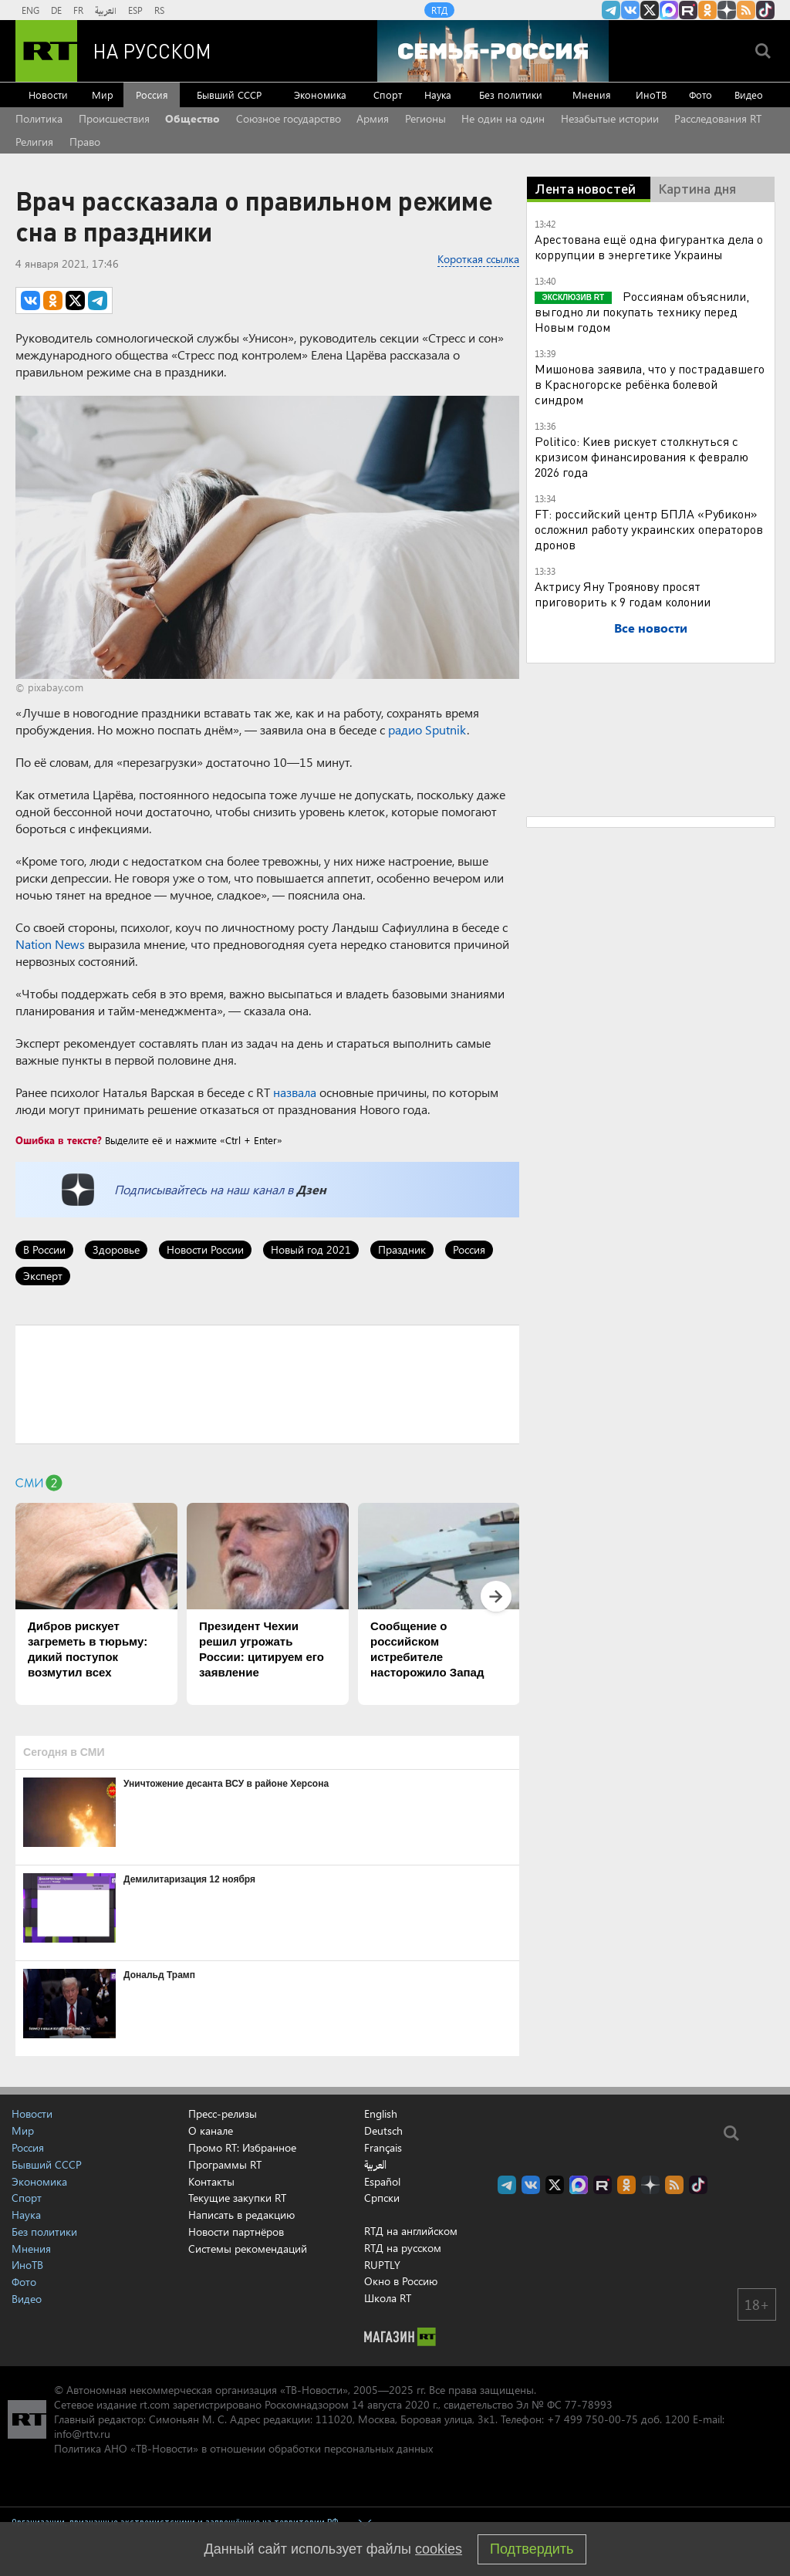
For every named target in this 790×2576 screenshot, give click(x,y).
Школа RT (387, 2298)
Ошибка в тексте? (58, 1139)
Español (382, 2182)
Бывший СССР (229, 94)
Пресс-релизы (222, 2113)
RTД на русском (402, 2247)
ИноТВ (651, 94)
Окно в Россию (400, 2281)
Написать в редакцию (241, 2214)
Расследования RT (717, 118)
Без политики (510, 94)
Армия (372, 118)
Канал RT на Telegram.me (611, 10)
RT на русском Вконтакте (630, 10)
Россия (152, 94)
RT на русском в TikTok (765, 10)
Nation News (50, 944)
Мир (102, 94)
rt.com (155, 2404)
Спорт (387, 94)
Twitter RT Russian (649, 10)
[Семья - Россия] (493, 51)
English (380, 2114)
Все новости (650, 628)
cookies (438, 2549)
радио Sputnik (427, 729)
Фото (700, 94)
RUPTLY (382, 2264)
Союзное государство (288, 118)
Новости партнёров (236, 2231)
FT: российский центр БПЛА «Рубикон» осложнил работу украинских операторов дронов (649, 528)
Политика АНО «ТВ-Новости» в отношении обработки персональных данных (243, 2448)
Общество (192, 118)
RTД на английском (410, 2230)
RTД (439, 10)
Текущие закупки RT (237, 2197)
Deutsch (383, 2131)
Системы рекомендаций (247, 2248)
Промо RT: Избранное (242, 2147)
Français (383, 2148)
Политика (38, 118)
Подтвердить (531, 2549)
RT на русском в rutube (688, 10)
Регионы (425, 118)
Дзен (311, 1189)
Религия (34, 141)
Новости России (205, 1249)
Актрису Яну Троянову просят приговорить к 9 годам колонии (623, 593)
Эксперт (42, 1275)
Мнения (591, 94)
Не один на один (503, 118)
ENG (30, 10)
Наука (437, 94)
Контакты (211, 2181)
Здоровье (116, 1249)
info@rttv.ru (82, 2433)
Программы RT (225, 2164)
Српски (382, 2198)
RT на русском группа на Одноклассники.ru (707, 10)
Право (84, 141)
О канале (210, 2130)
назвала (294, 1092)
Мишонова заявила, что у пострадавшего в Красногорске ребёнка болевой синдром (650, 383)
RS (159, 10)
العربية (105, 10)
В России (44, 1249)
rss (746, 10)
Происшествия (114, 118)
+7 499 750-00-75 (592, 2419)
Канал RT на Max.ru (669, 10)
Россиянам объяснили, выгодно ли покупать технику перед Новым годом (642, 311)
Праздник (402, 1249)
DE (56, 10)
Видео (748, 94)
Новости (48, 94)
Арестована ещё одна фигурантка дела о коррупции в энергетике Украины (649, 246)
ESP (135, 10)
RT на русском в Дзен (726, 10)
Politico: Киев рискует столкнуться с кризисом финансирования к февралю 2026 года (641, 456)
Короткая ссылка (478, 259)
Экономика (320, 94)
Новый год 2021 (311, 1249)
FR (78, 10)
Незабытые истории (610, 118)
